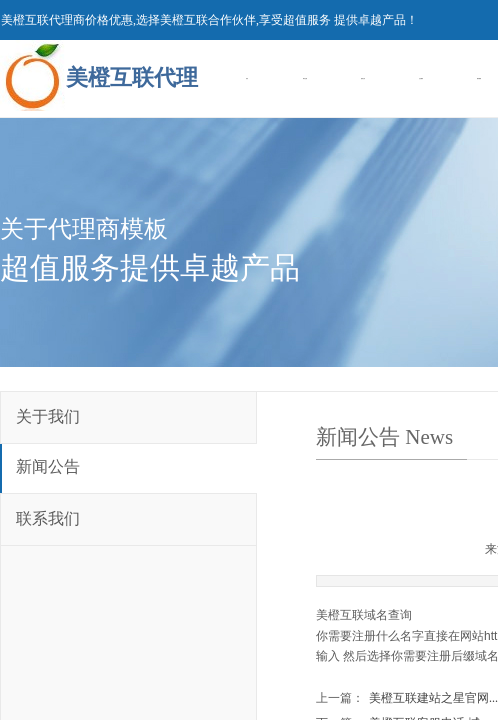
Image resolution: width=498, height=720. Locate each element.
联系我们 (48, 518)
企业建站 (421, 78)
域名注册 (305, 78)
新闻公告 (48, 466)
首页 (247, 78)
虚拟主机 (363, 78)
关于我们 (48, 416)
